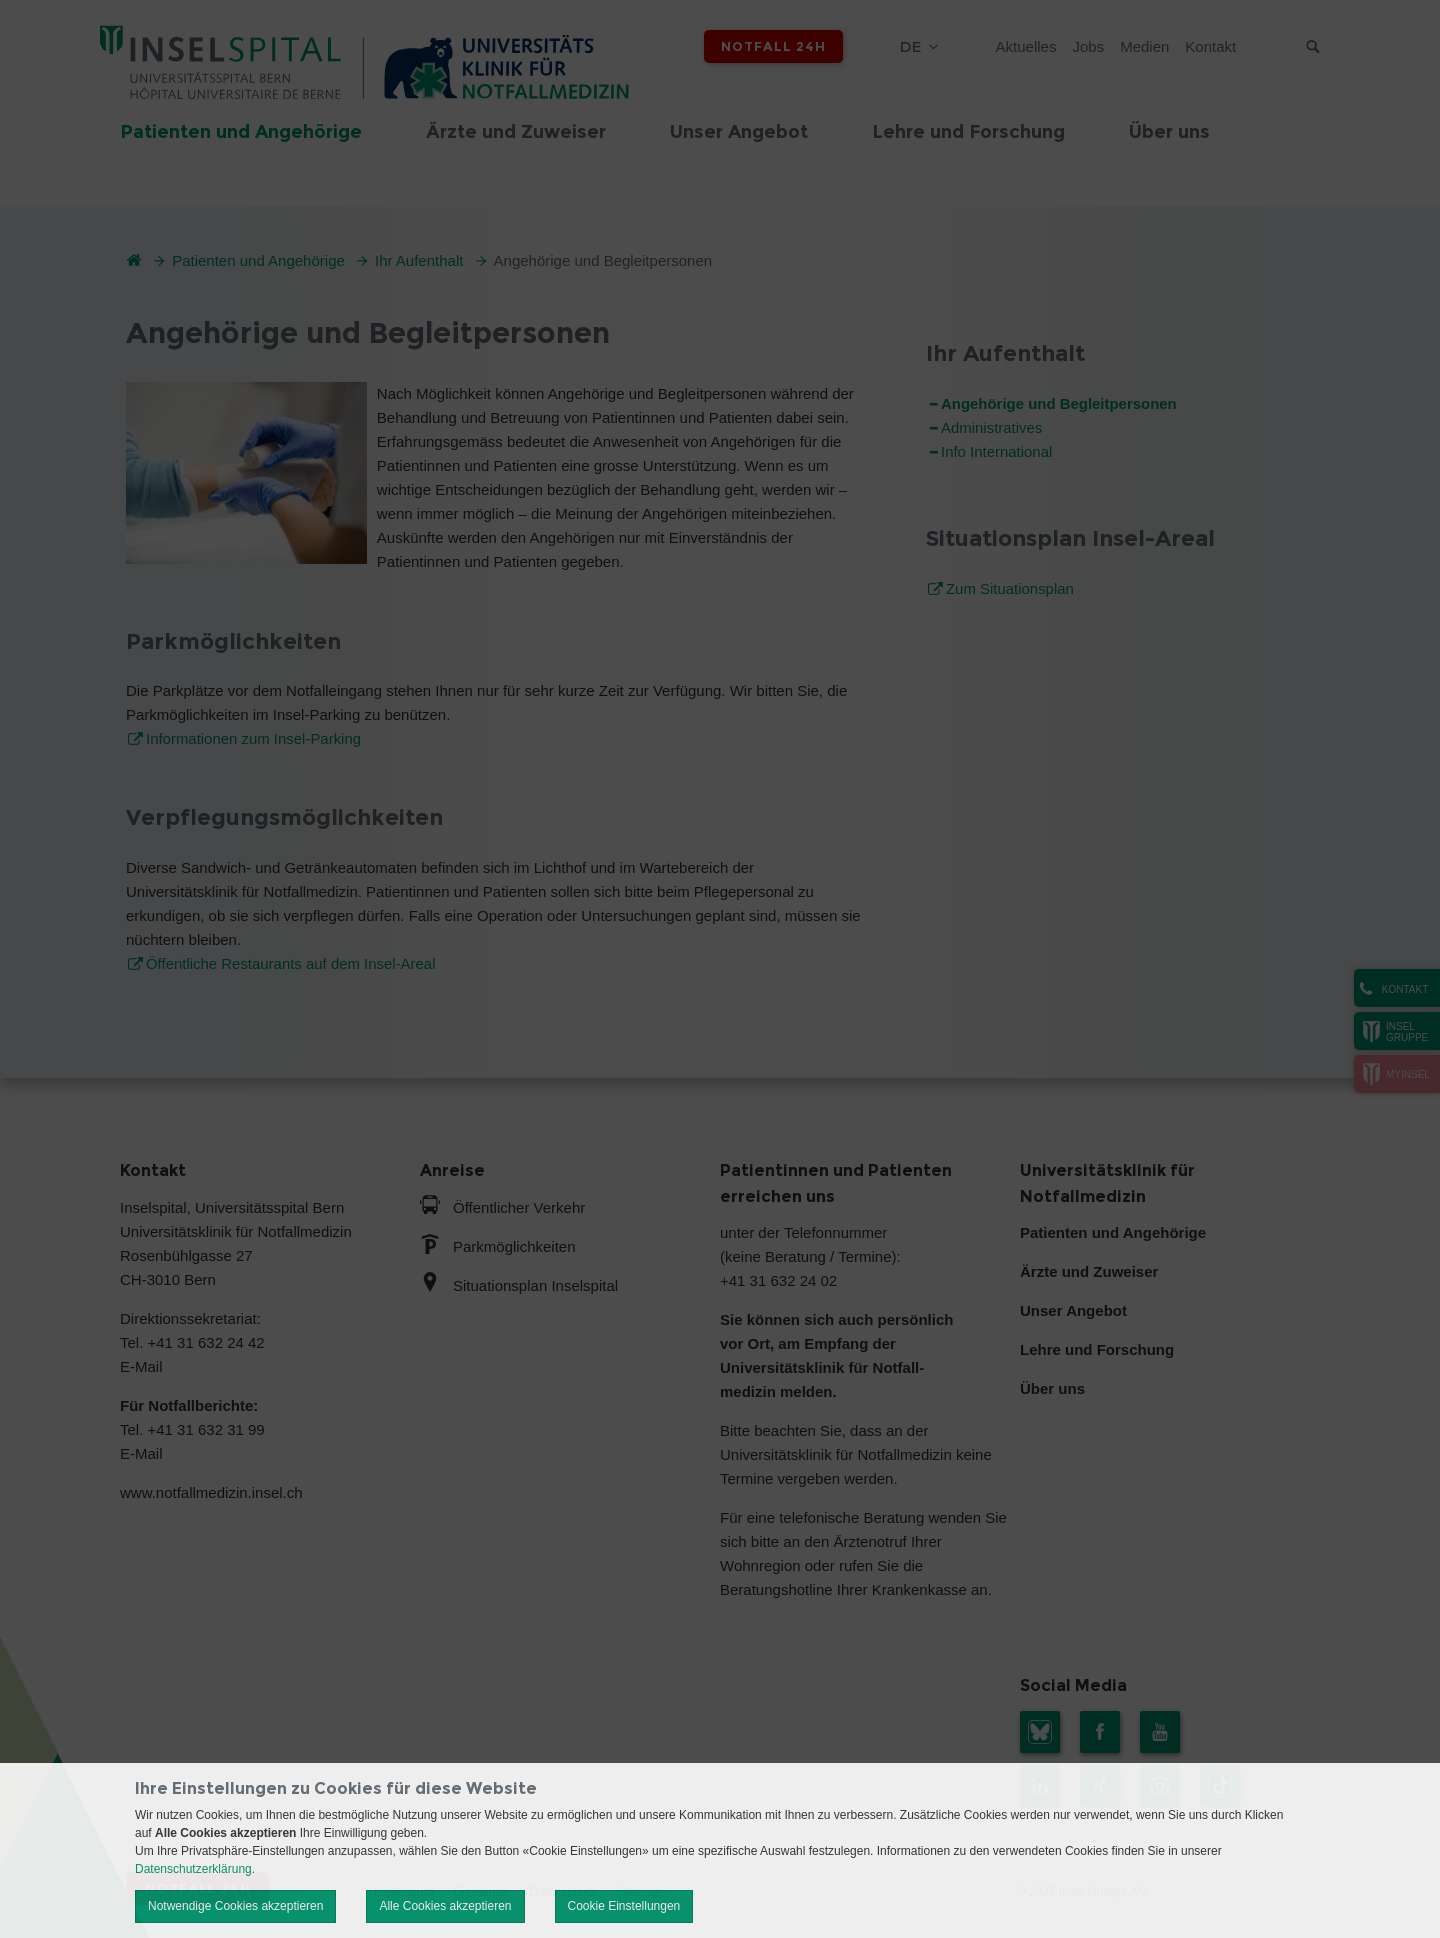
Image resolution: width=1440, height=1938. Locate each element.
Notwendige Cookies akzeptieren (235, 1906)
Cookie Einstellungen (624, 1906)
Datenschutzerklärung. (195, 1869)
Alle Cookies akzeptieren (445, 1906)
